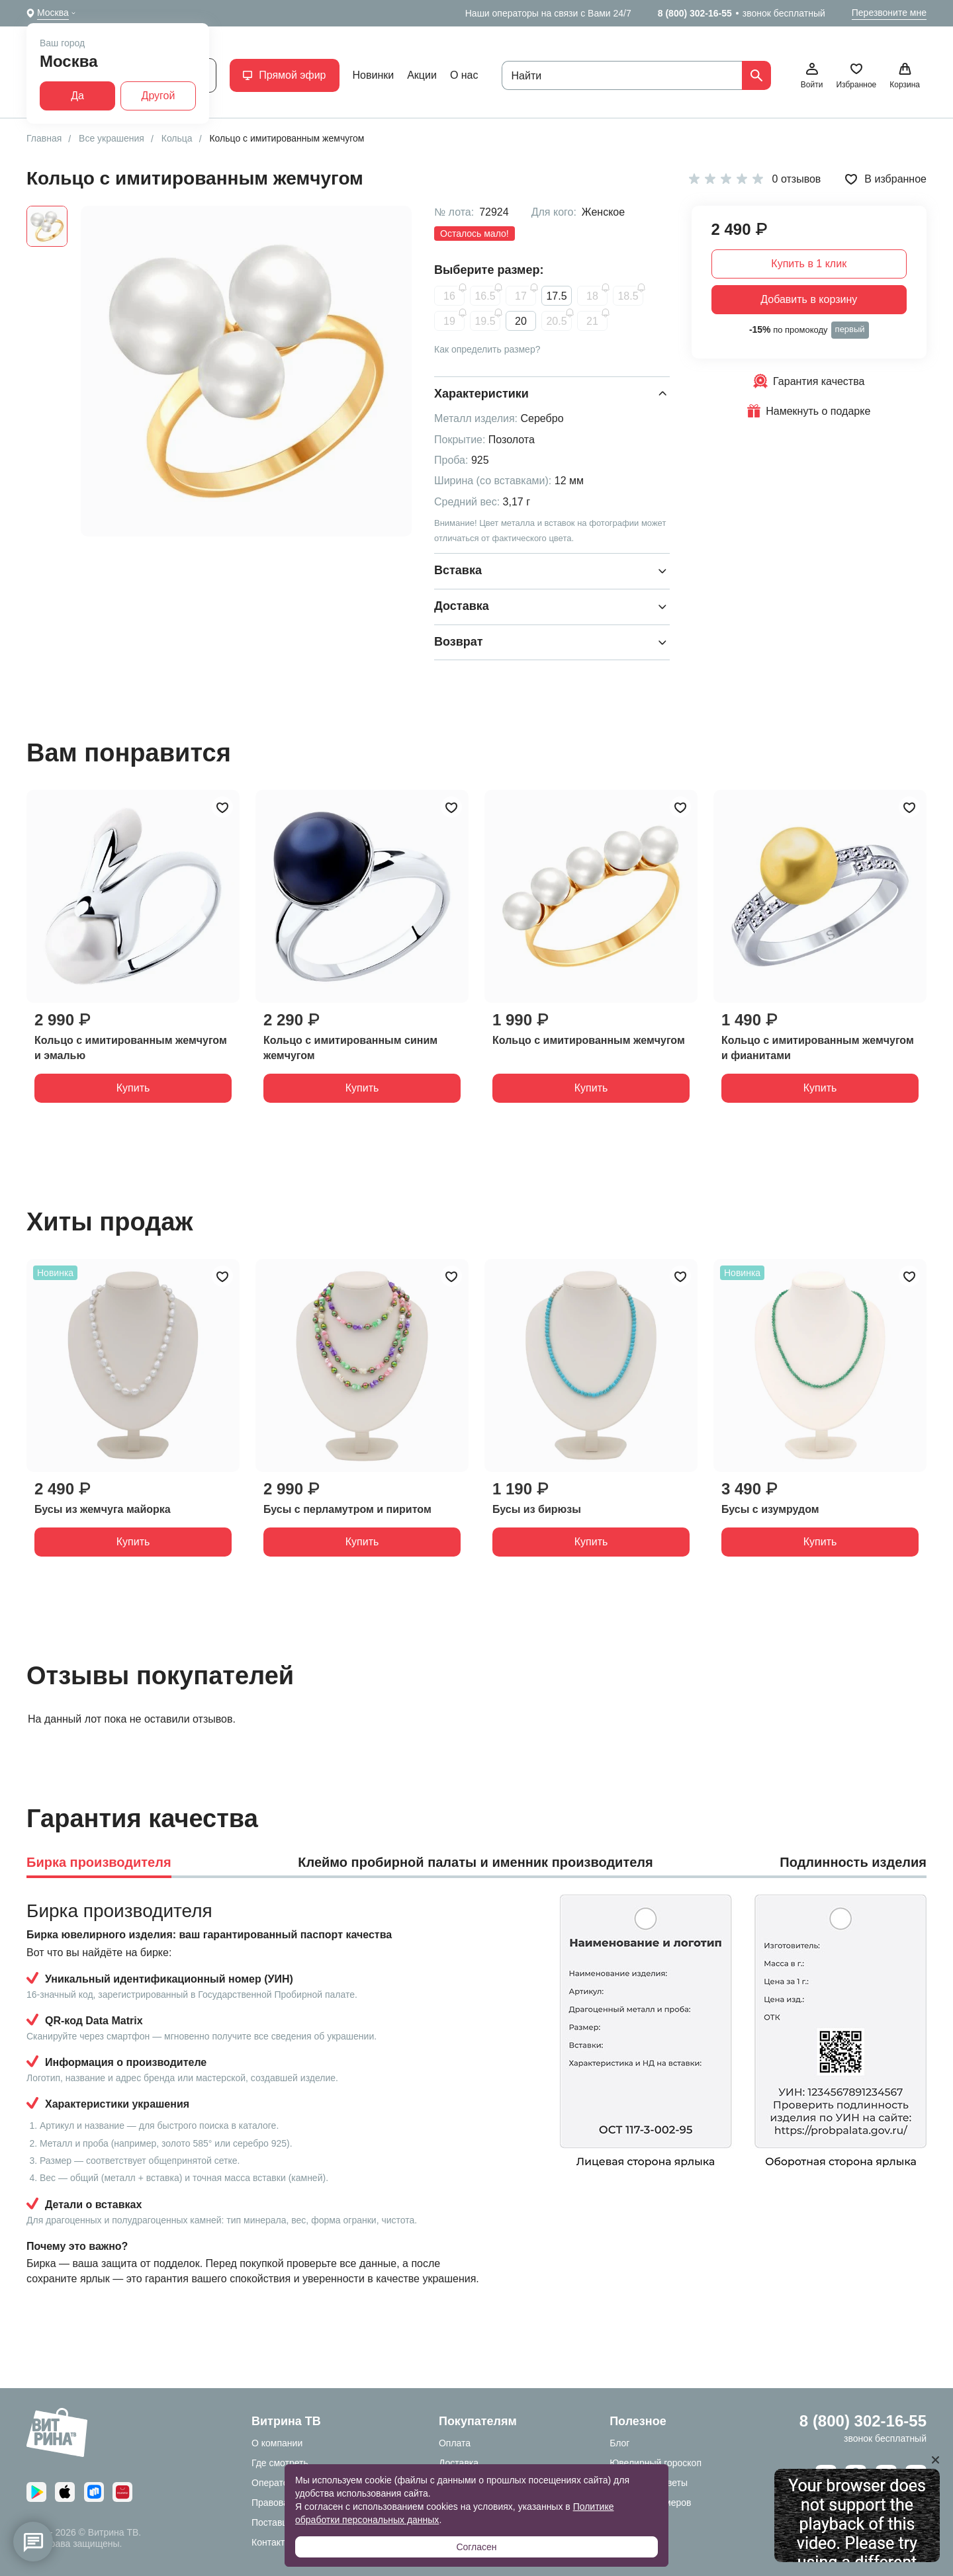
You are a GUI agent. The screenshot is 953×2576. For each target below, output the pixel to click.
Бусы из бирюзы (536, 1509)
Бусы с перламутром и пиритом (347, 1509)
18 (592, 296)
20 (521, 321)
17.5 (556, 296)
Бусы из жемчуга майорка (102, 1509)
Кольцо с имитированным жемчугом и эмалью (130, 1047)
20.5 (556, 321)
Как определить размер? (487, 349)
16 (449, 296)
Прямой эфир (284, 75)
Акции (422, 75)
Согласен (476, 2547)
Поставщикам (281, 2522)
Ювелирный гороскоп (656, 2463)
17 (521, 296)
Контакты (271, 2542)
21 (592, 321)
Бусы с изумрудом (770, 1509)
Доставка (458, 2463)
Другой (158, 95)
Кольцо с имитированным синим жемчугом (350, 1047)
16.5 (485, 296)
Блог (619, 2443)
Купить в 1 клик (808, 263)
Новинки (373, 75)
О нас (464, 75)
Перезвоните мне (889, 12)
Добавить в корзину (808, 299)
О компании (276, 2443)
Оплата (455, 2443)
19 (449, 321)
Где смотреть (279, 2463)
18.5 (627, 296)
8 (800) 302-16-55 (695, 13)
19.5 (485, 321)
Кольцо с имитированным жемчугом (588, 1040)
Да (77, 95)
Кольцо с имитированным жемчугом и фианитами (817, 1047)
